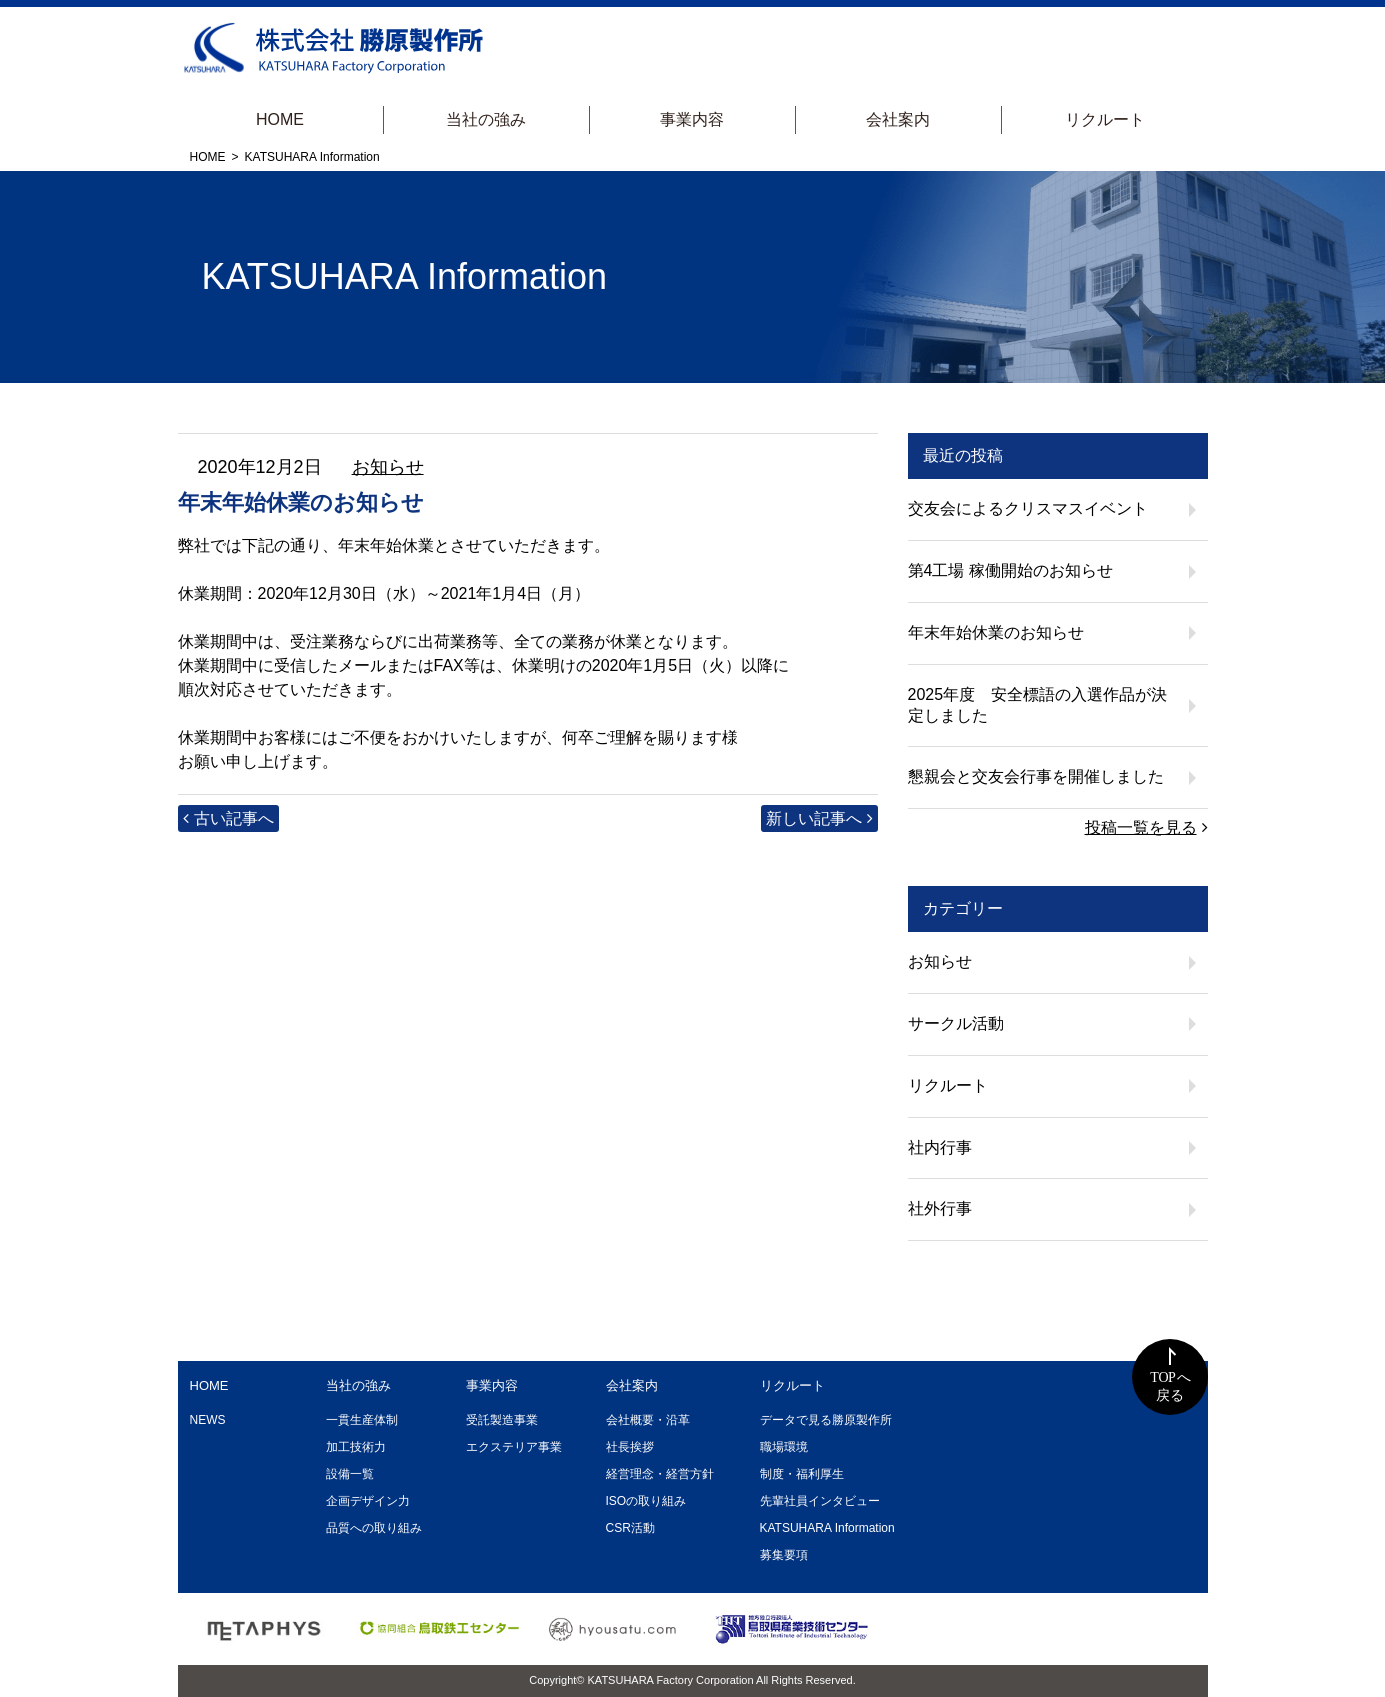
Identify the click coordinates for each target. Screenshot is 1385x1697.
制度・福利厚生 (802, 1474)
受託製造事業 (502, 1420)
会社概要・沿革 (648, 1420)
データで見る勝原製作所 (826, 1420)
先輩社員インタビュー (820, 1501)
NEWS (208, 1420)
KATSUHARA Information (827, 1528)
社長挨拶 (630, 1447)
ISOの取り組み (646, 1501)
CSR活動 (630, 1528)
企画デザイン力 (368, 1501)
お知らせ (388, 467)
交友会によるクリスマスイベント (1028, 508)
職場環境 (784, 1447)
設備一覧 (350, 1474)
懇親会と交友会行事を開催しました (1036, 776)
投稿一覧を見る (1141, 827)
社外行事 (940, 1208)
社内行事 (940, 1147)
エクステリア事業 (514, 1447)
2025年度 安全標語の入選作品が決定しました (1038, 705)
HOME (280, 119)
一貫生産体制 (362, 1420)
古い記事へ (234, 818)
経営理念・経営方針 (660, 1474)
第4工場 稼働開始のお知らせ (1010, 570)
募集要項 (784, 1555)
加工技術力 (356, 1447)
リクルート (1105, 119)
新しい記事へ (814, 818)
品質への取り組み (374, 1528)
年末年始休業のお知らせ (996, 632)
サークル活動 (956, 1023)
